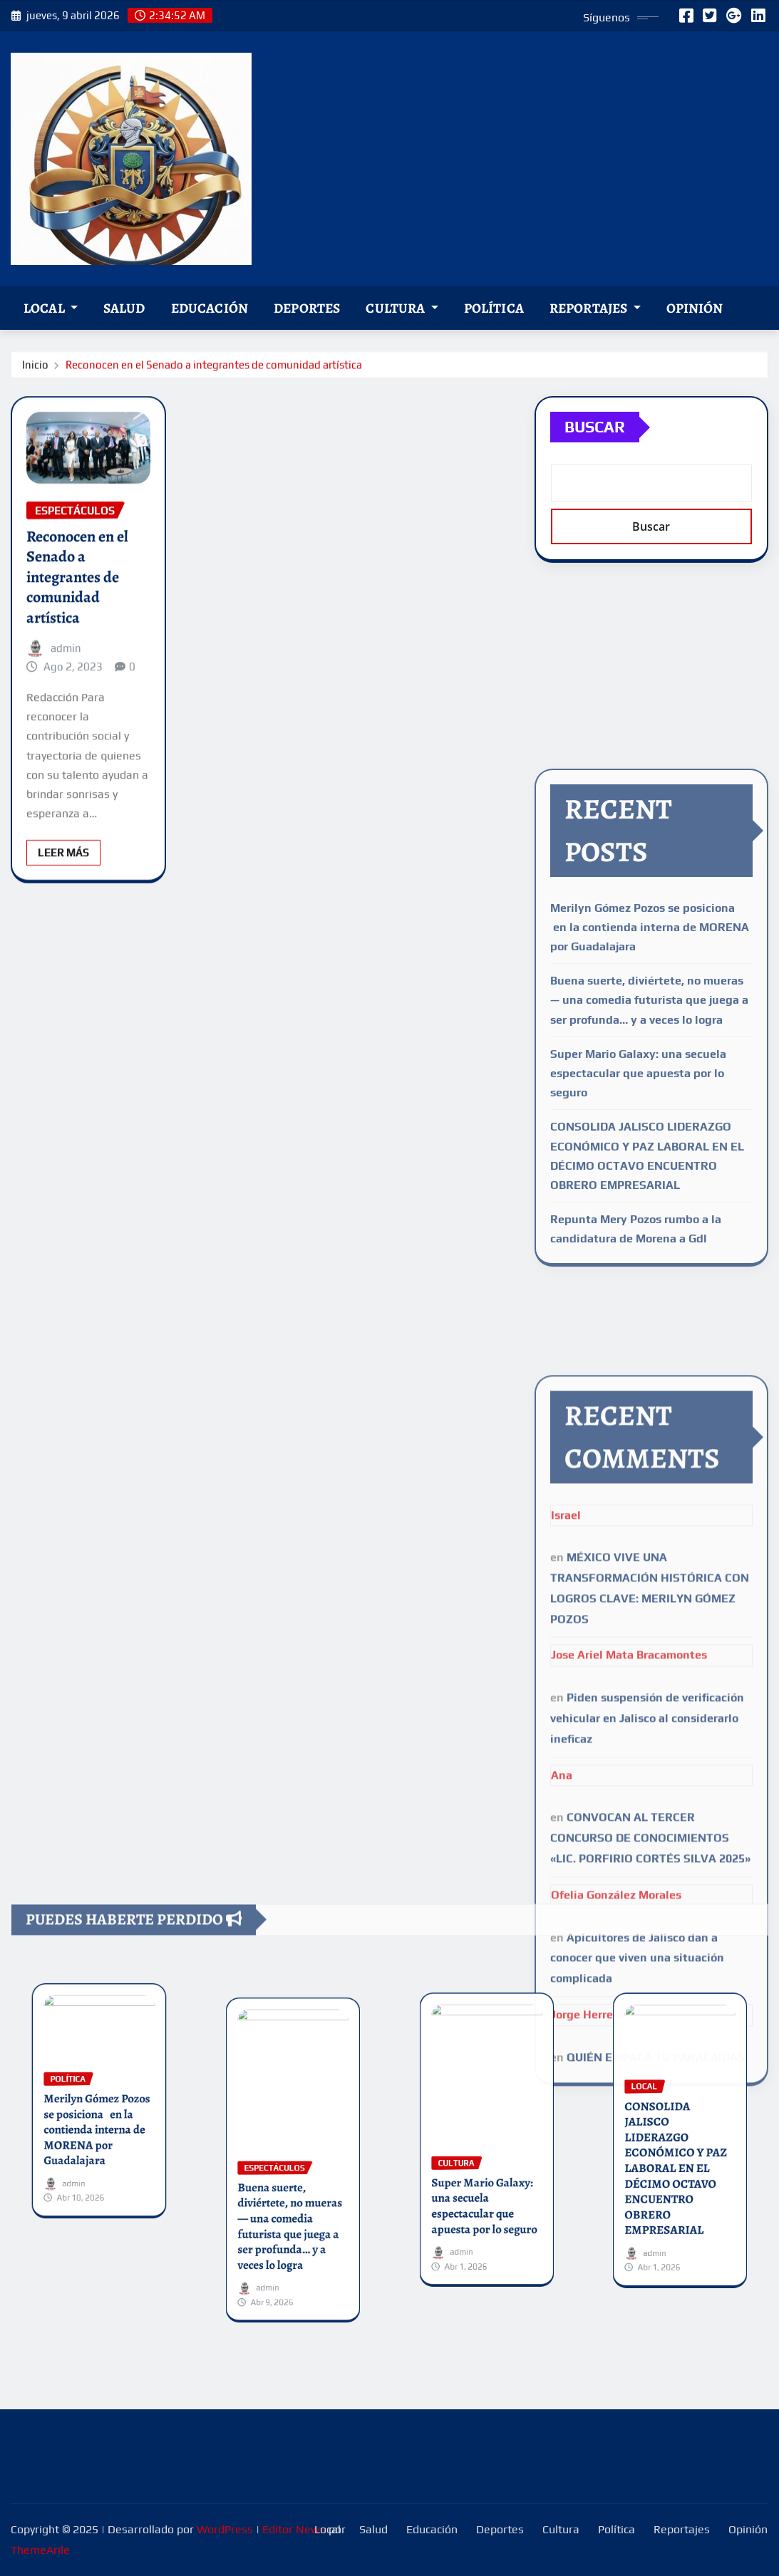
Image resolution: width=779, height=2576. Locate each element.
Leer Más (63, 903)
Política (494, 308)
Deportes (307, 308)
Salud (124, 308)
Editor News (294, 2529)
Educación (209, 308)
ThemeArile (40, 2550)
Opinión (694, 308)
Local (51, 308)
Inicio (35, 367)
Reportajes (595, 308)
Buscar (594, 444)
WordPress (225, 2529)
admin (66, 698)
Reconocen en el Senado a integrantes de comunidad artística (214, 367)
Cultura (402, 308)
